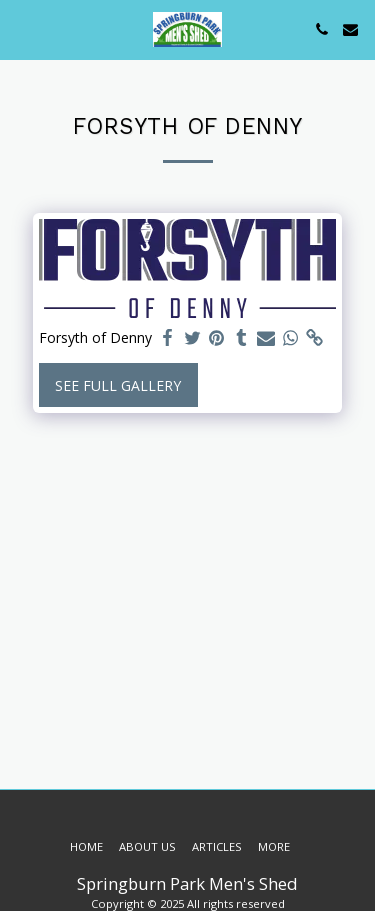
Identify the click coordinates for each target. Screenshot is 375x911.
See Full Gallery (118, 385)
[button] (22, 28)
